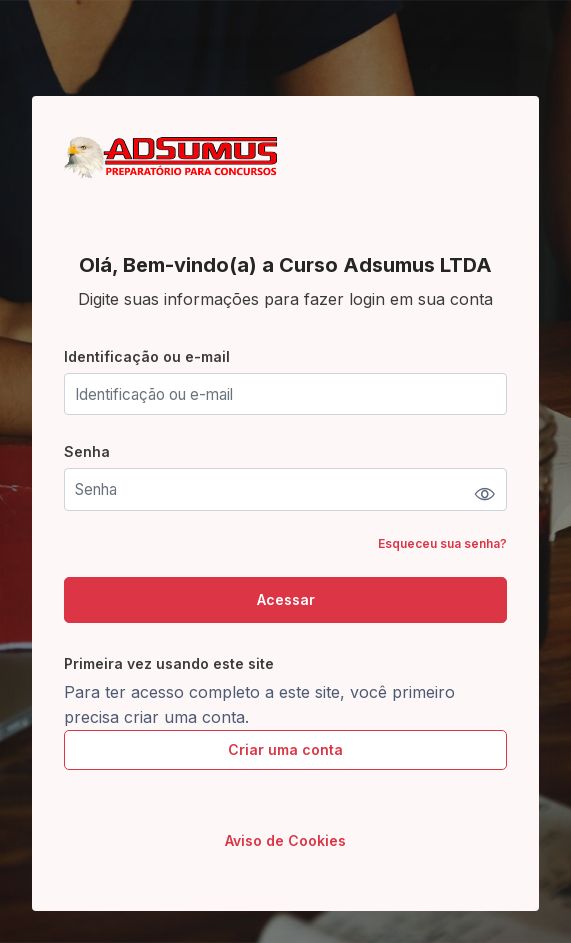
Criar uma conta (285, 749)
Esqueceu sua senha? (442, 543)
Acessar (286, 599)
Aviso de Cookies (285, 840)
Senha (87, 451)
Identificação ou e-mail (147, 356)
